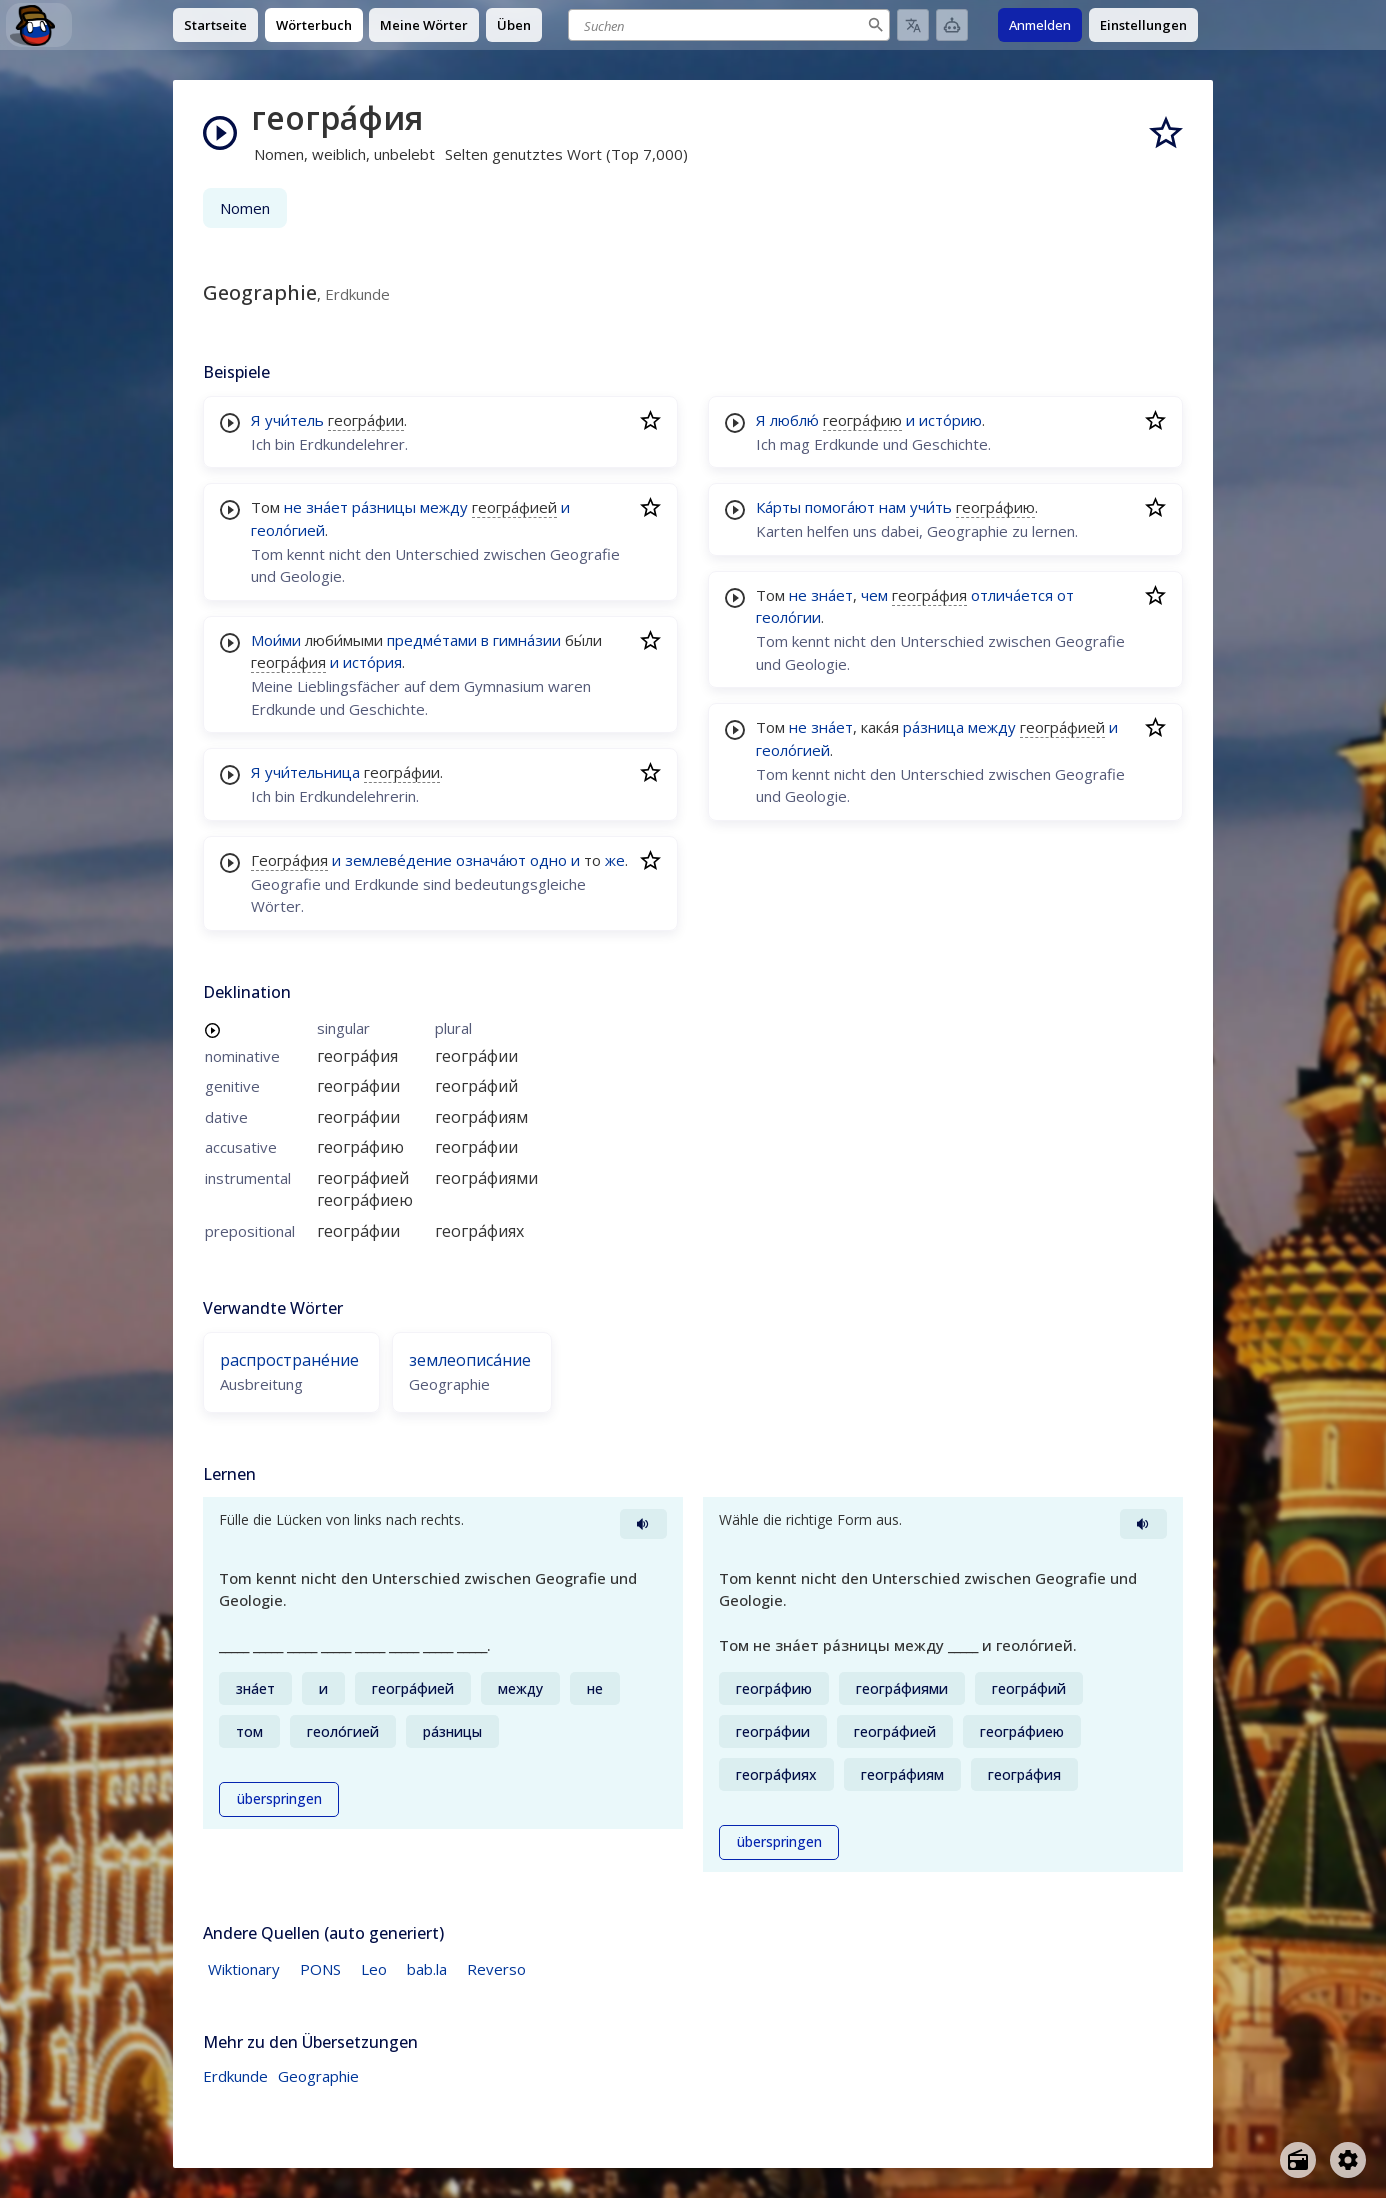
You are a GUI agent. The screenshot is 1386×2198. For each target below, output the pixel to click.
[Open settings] (1348, 2160)
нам (892, 507)
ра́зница (933, 727)
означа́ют (491, 860)
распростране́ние (289, 1360)
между (444, 507)
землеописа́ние (470, 1360)
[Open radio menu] (1298, 2160)
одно (548, 860)
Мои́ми (276, 640)
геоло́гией (288, 530)
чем (874, 595)
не (293, 507)
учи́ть (931, 507)
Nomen (245, 208)
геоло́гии (788, 617)
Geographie (318, 2076)
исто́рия (372, 662)
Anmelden (1040, 25)
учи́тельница (312, 772)
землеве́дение (398, 860)
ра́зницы (384, 507)
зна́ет (327, 507)
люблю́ (794, 420)
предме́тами (432, 640)
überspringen (279, 1799)
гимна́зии (527, 640)
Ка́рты (778, 507)
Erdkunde (235, 2076)
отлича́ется (1012, 595)
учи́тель (294, 420)
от (1065, 595)
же (615, 860)
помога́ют (840, 507)
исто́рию (950, 420)
